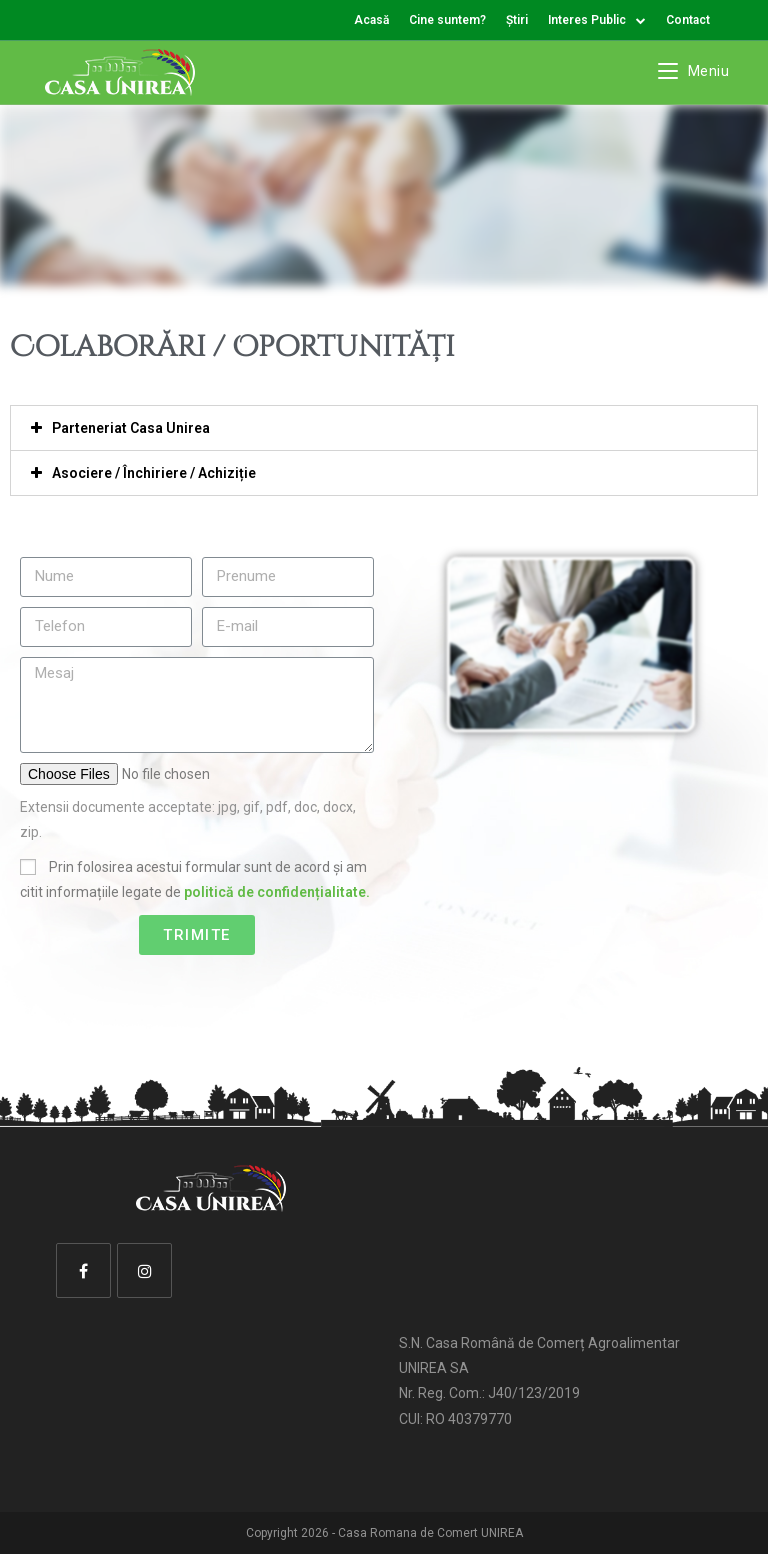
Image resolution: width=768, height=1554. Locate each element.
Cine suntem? (447, 20)
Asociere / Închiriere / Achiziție (154, 473)
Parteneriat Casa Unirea (131, 428)
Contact (688, 20)
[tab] (384, 428)
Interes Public (597, 20)
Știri (517, 20)
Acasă (371, 20)
